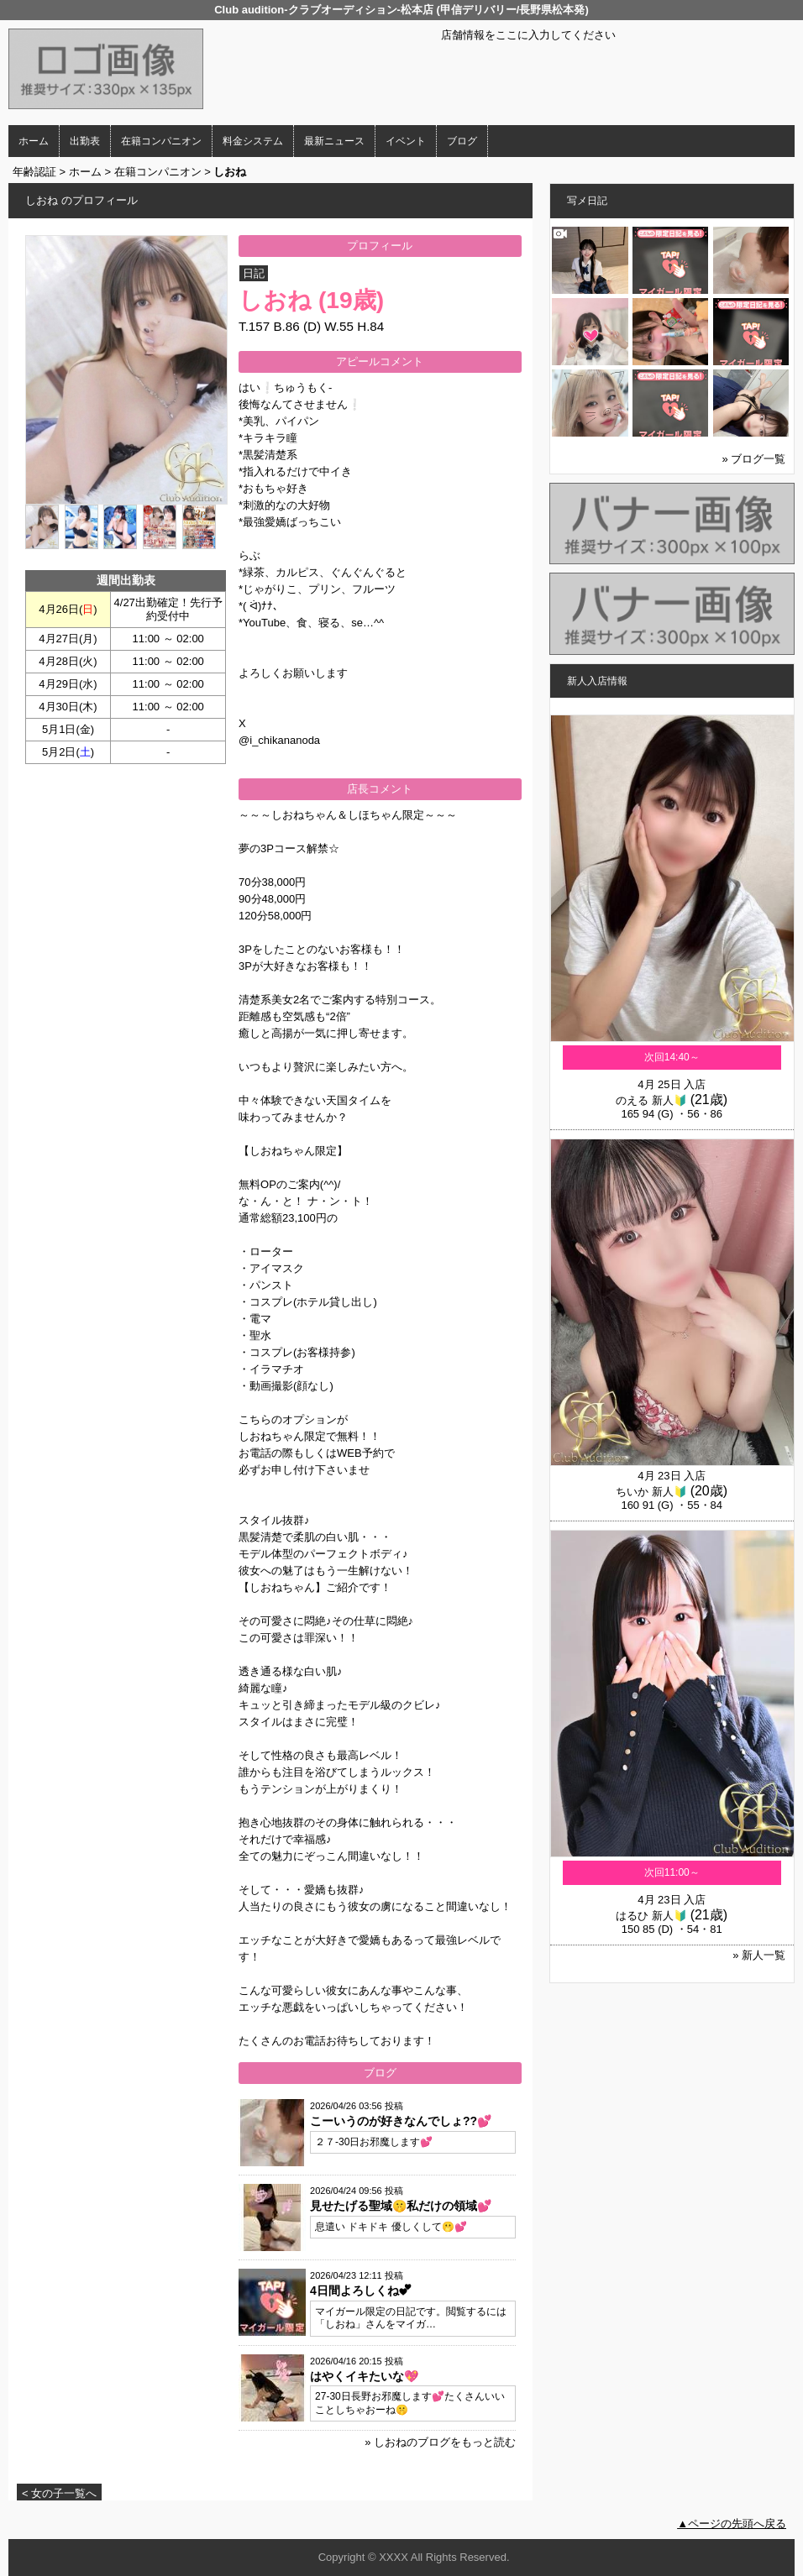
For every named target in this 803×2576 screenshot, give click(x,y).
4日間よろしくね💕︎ (360, 2290)
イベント (406, 141)
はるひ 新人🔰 (651, 1915)
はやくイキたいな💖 (364, 2376)
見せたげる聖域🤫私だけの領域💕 (400, 2205)
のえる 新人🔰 (651, 1100)
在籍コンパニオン (161, 141)
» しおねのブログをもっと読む (440, 2442)
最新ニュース (334, 141)
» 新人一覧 (758, 1955)
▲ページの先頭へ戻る (731, 2523)
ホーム (33, 141)
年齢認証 (34, 171)
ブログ (462, 141)
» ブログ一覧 (753, 459)
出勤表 (85, 141)
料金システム (253, 141)
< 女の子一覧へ (59, 2493)
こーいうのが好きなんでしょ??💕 (400, 2121)
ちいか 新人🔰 (651, 1491)
